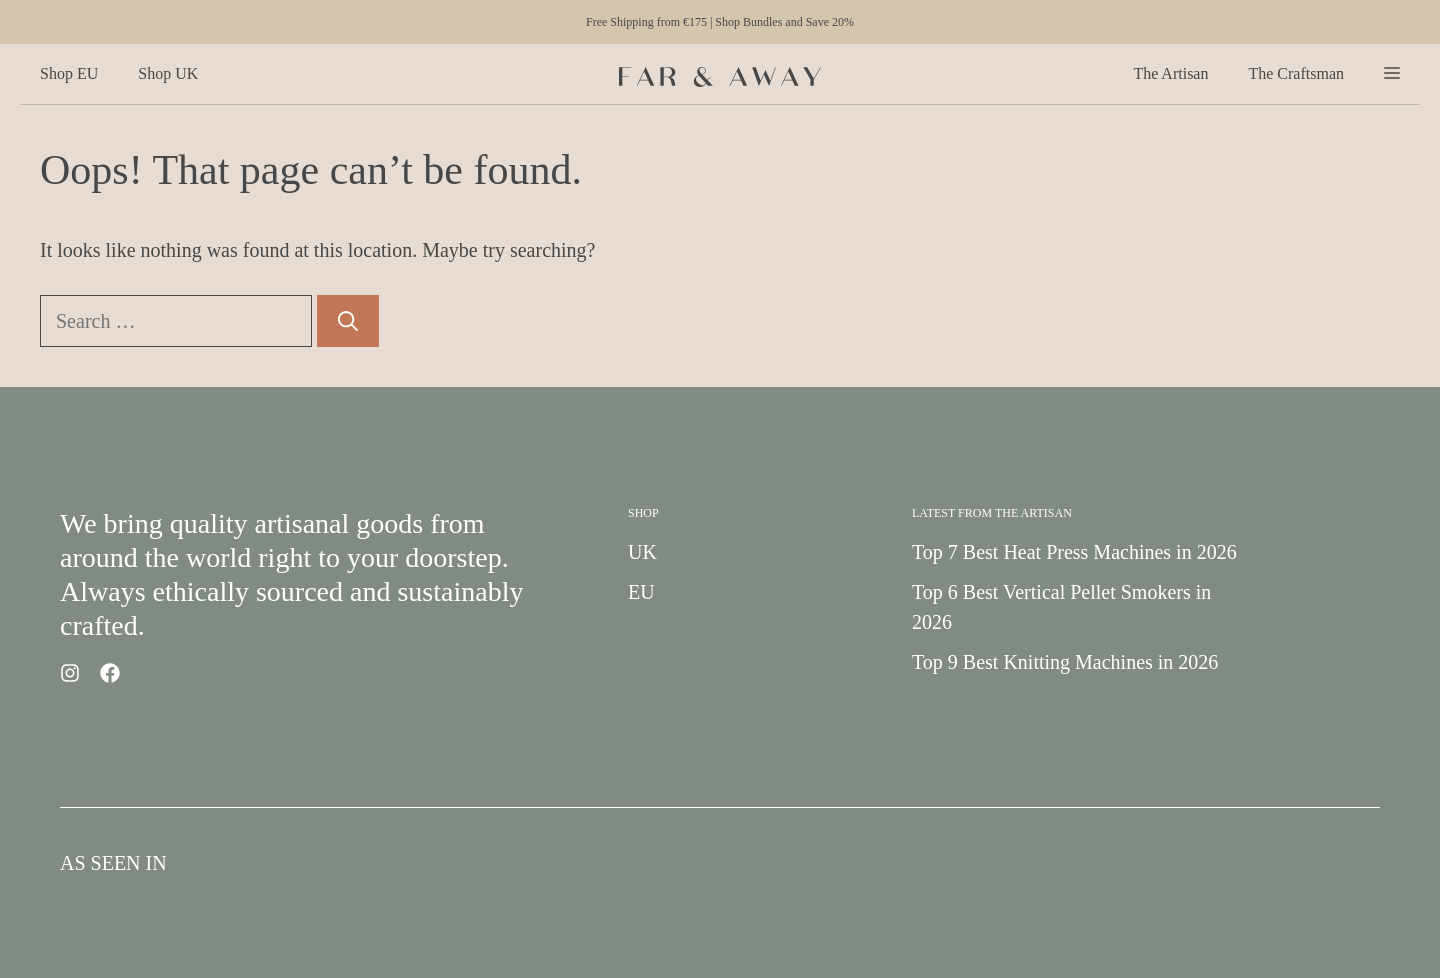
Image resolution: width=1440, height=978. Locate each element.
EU (641, 592)
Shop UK (168, 73)
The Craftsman (1296, 73)
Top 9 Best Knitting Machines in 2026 (1065, 662)
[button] (1392, 74)
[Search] (348, 321)
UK (642, 552)
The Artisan (1170, 73)
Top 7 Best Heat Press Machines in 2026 (1074, 552)
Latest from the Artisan (992, 513)
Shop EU (69, 73)
